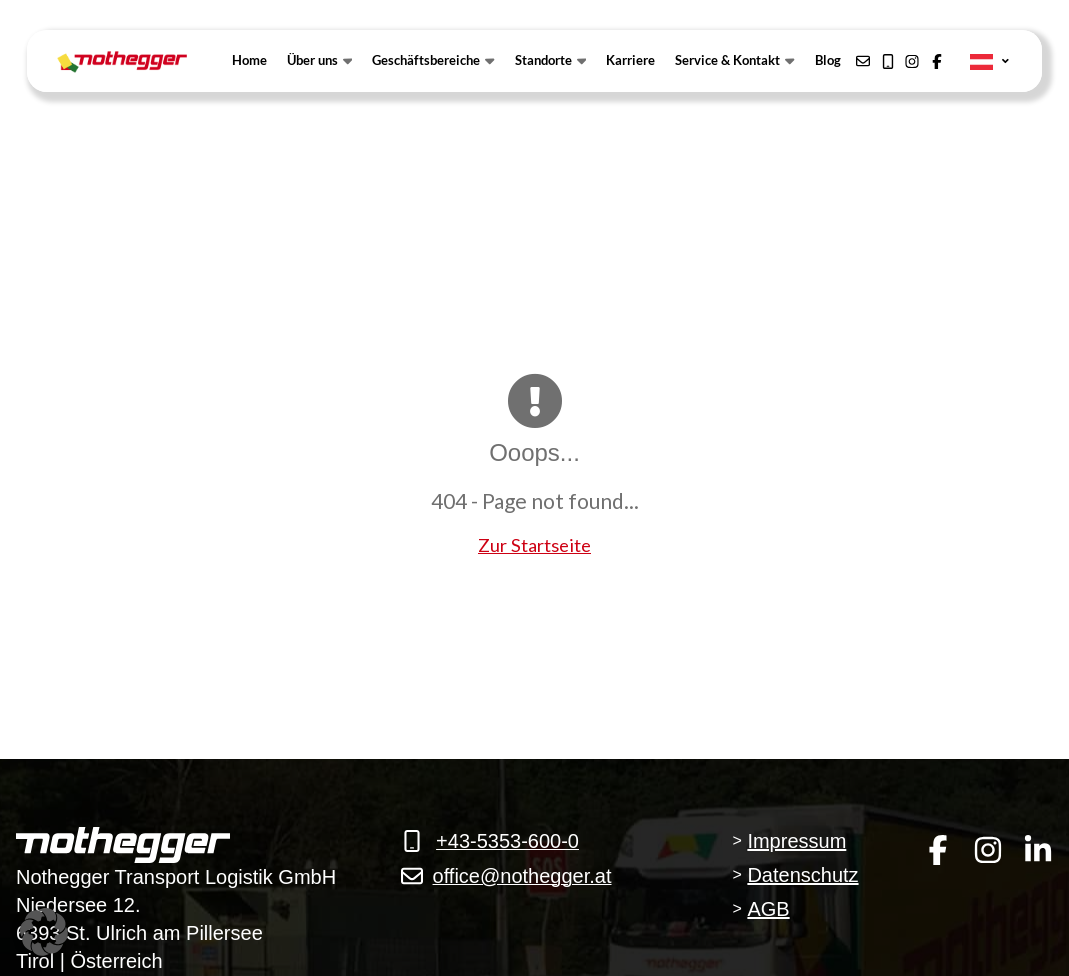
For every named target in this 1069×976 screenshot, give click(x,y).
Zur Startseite (534, 545)
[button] (44, 932)
